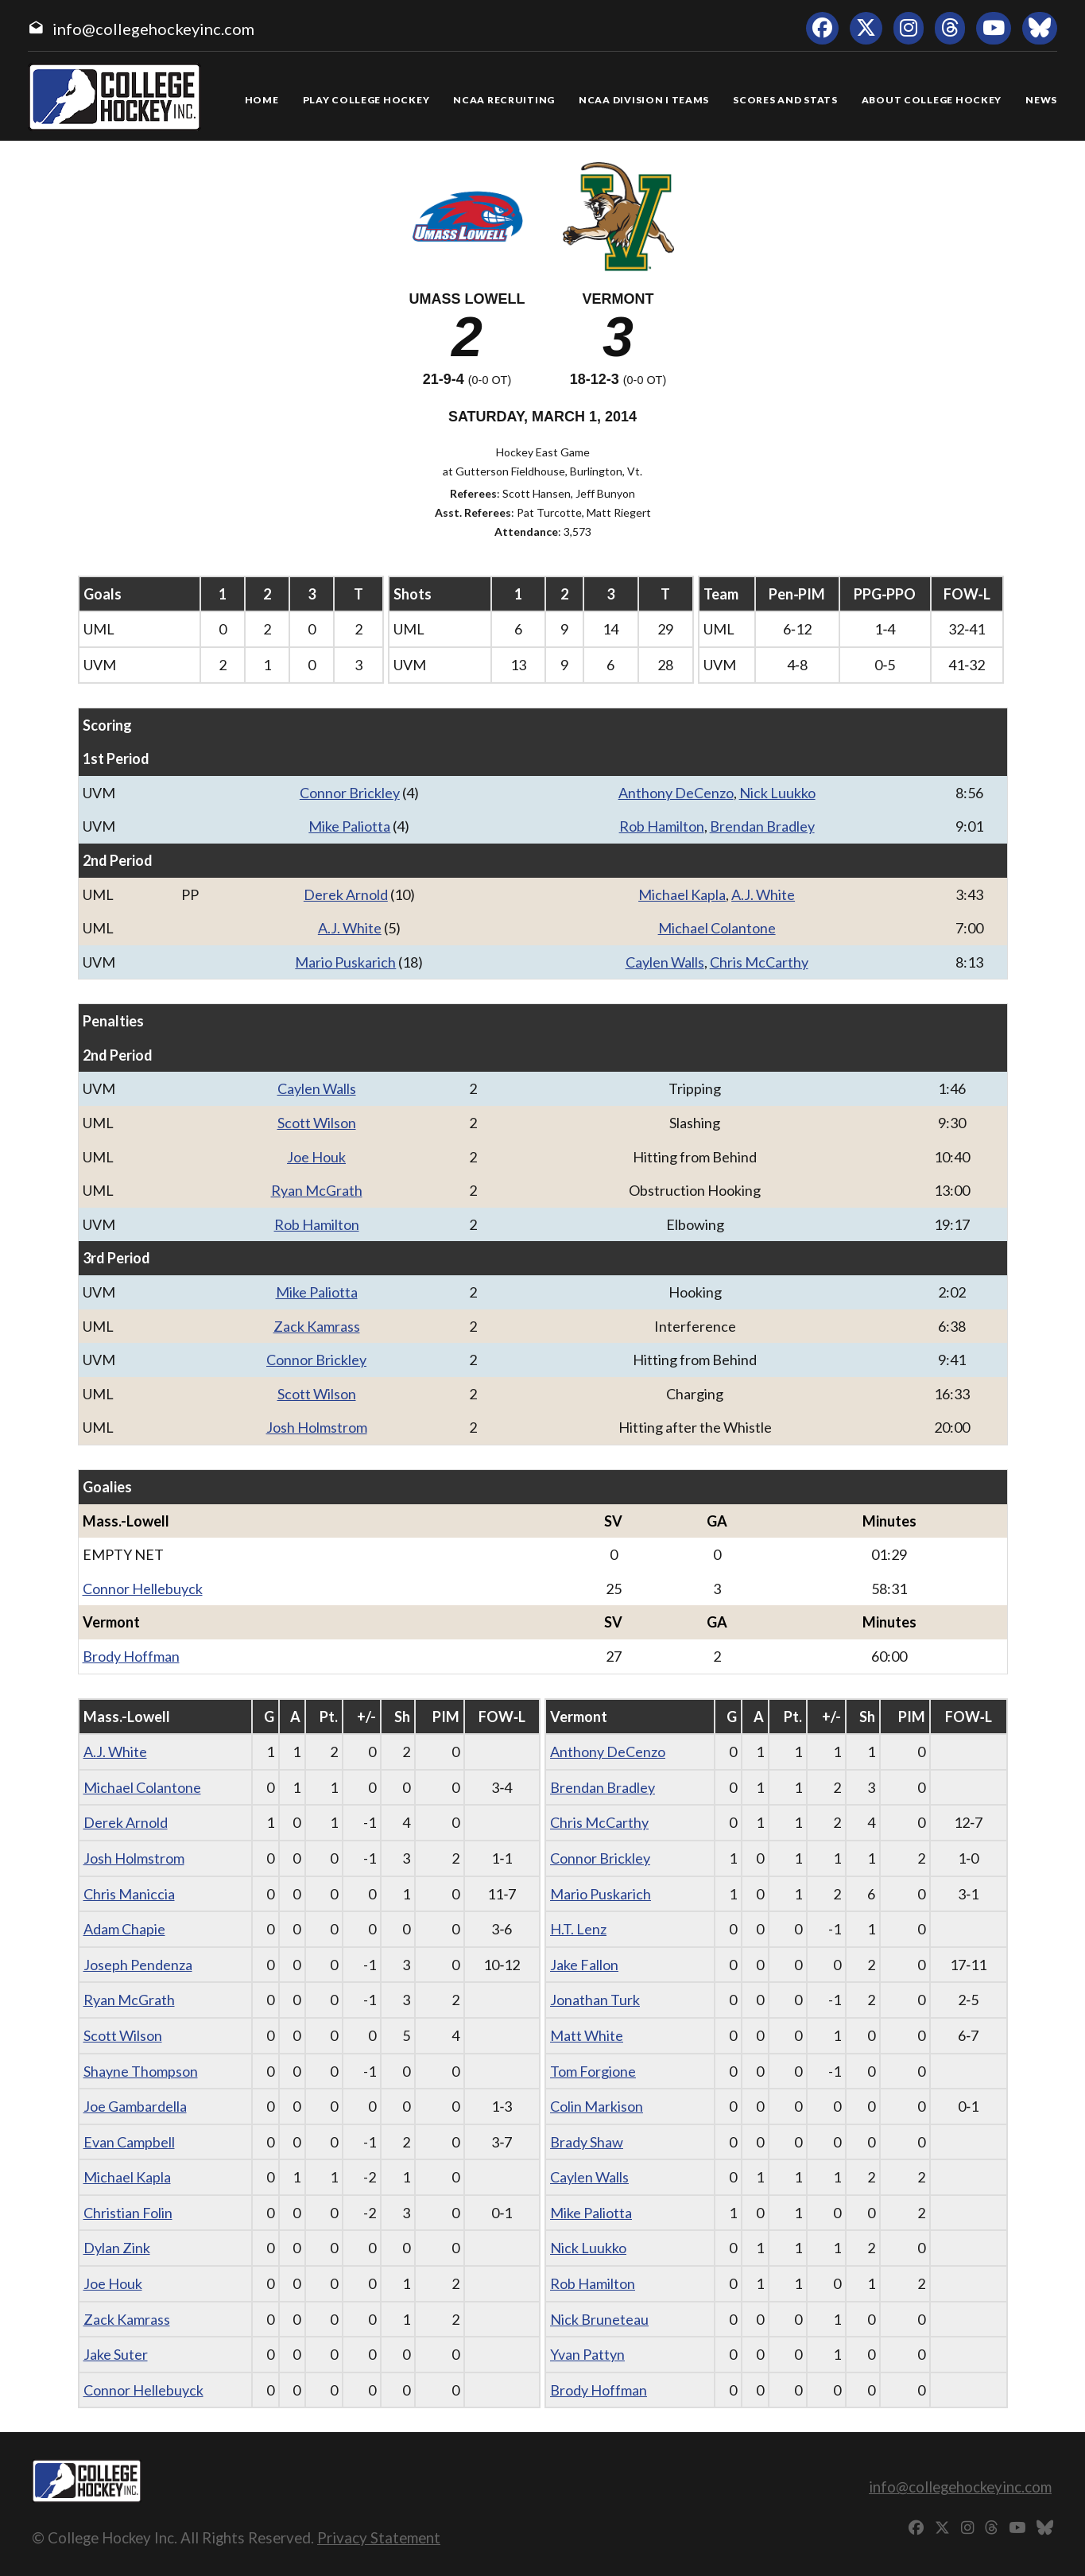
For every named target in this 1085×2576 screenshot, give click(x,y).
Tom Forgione (593, 2071)
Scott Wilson (316, 1122)
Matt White (586, 2035)
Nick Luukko (777, 792)
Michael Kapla (682, 894)
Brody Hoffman (131, 1656)
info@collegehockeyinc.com (153, 28)
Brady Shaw (586, 2142)
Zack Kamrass (316, 1326)
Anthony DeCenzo (676, 792)
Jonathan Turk (595, 1999)
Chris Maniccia (129, 1894)
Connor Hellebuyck (143, 1588)
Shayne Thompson (140, 2071)
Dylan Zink (116, 2247)
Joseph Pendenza (137, 1964)
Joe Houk (316, 1157)
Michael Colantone (717, 928)
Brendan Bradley (762, 826)
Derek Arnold (346, 894)
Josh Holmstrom (316, 1427)
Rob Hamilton (661, 826)
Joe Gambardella (135, 2106)
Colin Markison (596, 2106)
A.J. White (763, 894)
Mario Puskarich (345, 962)
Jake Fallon (584, 1964)
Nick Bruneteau (599, 2319)
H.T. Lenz (578, 1929)
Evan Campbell (129, 2142)
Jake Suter (115, 2354)
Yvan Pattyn (587, 2354)
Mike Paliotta (349, 826)
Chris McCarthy (759, 962)
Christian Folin (127, 2212)
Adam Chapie (124, 1929)
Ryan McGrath (316, 1190)
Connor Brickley (350, 792)
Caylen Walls (665, 962)
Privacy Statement (378, 2537)
